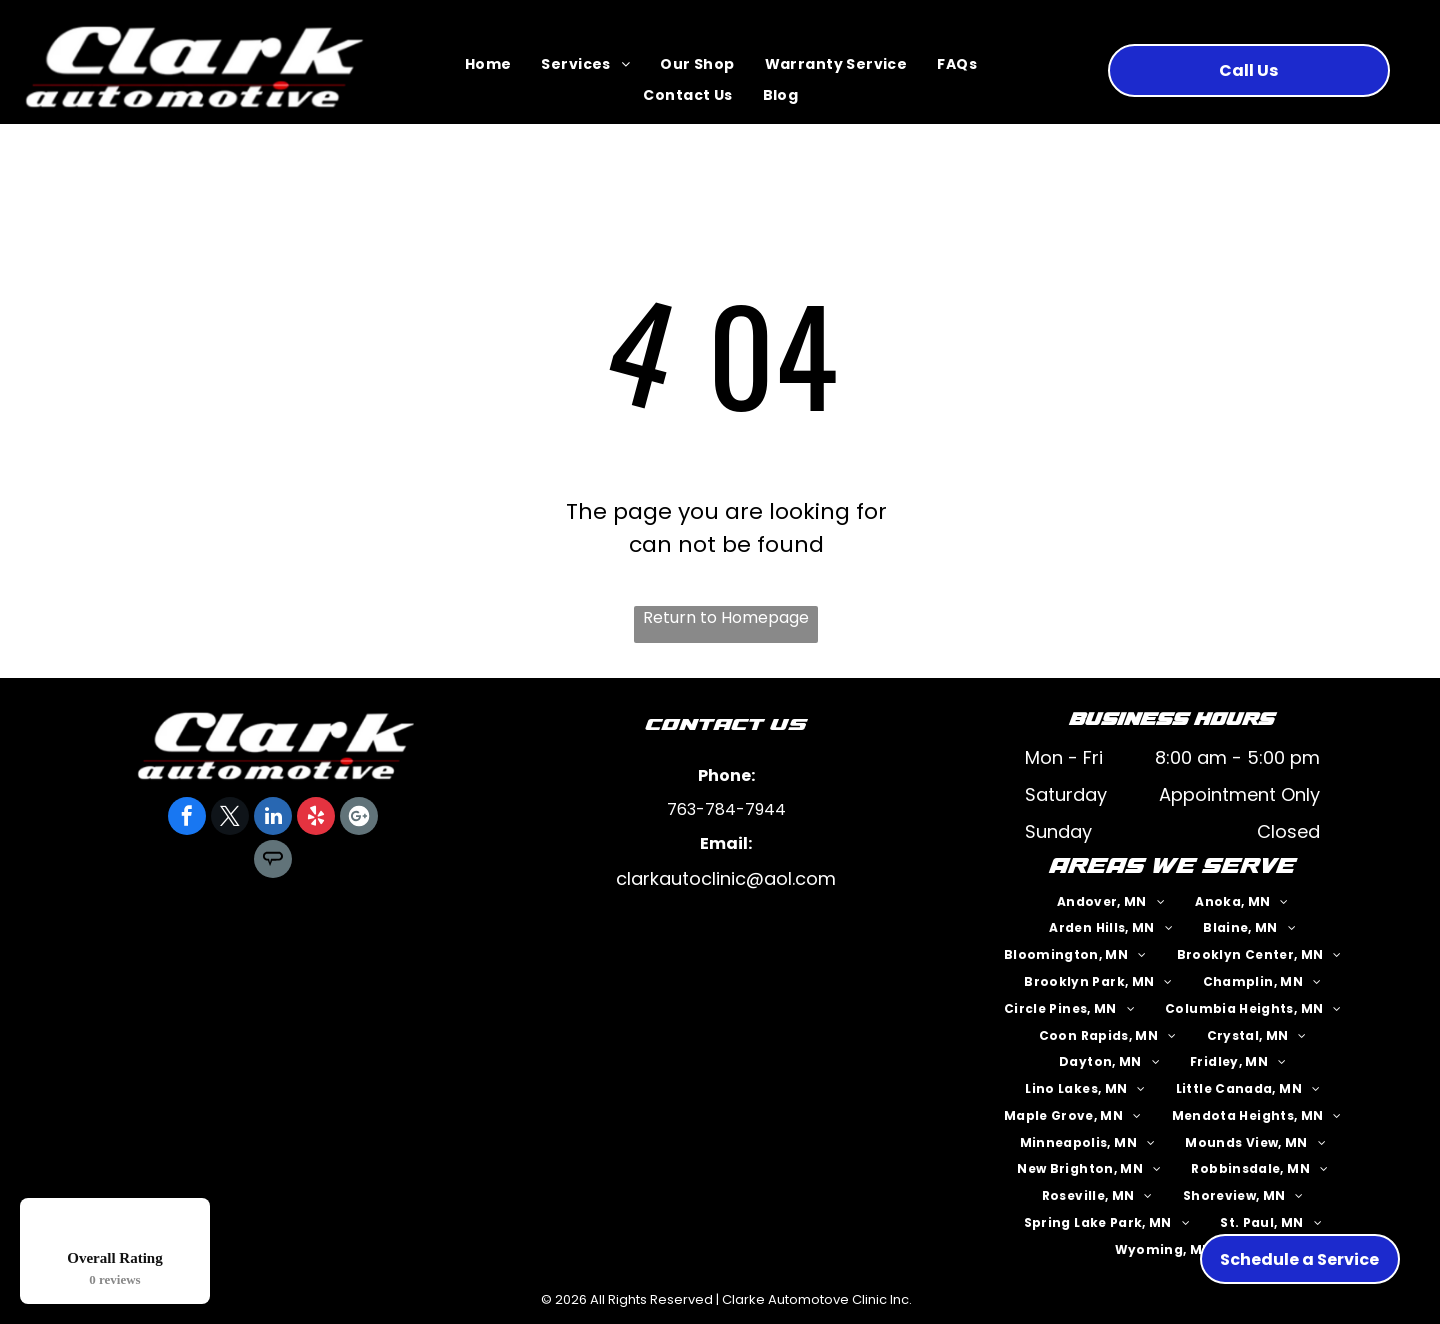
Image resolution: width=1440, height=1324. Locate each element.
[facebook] (187, 818)
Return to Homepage (726, 617)
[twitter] (230, 818)
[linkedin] (273, 818)
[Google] (359, 818)
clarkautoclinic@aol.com (726, 878)
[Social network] (273, 861)
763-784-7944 (726, 809)
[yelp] (316, 818)
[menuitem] (488, 65)
